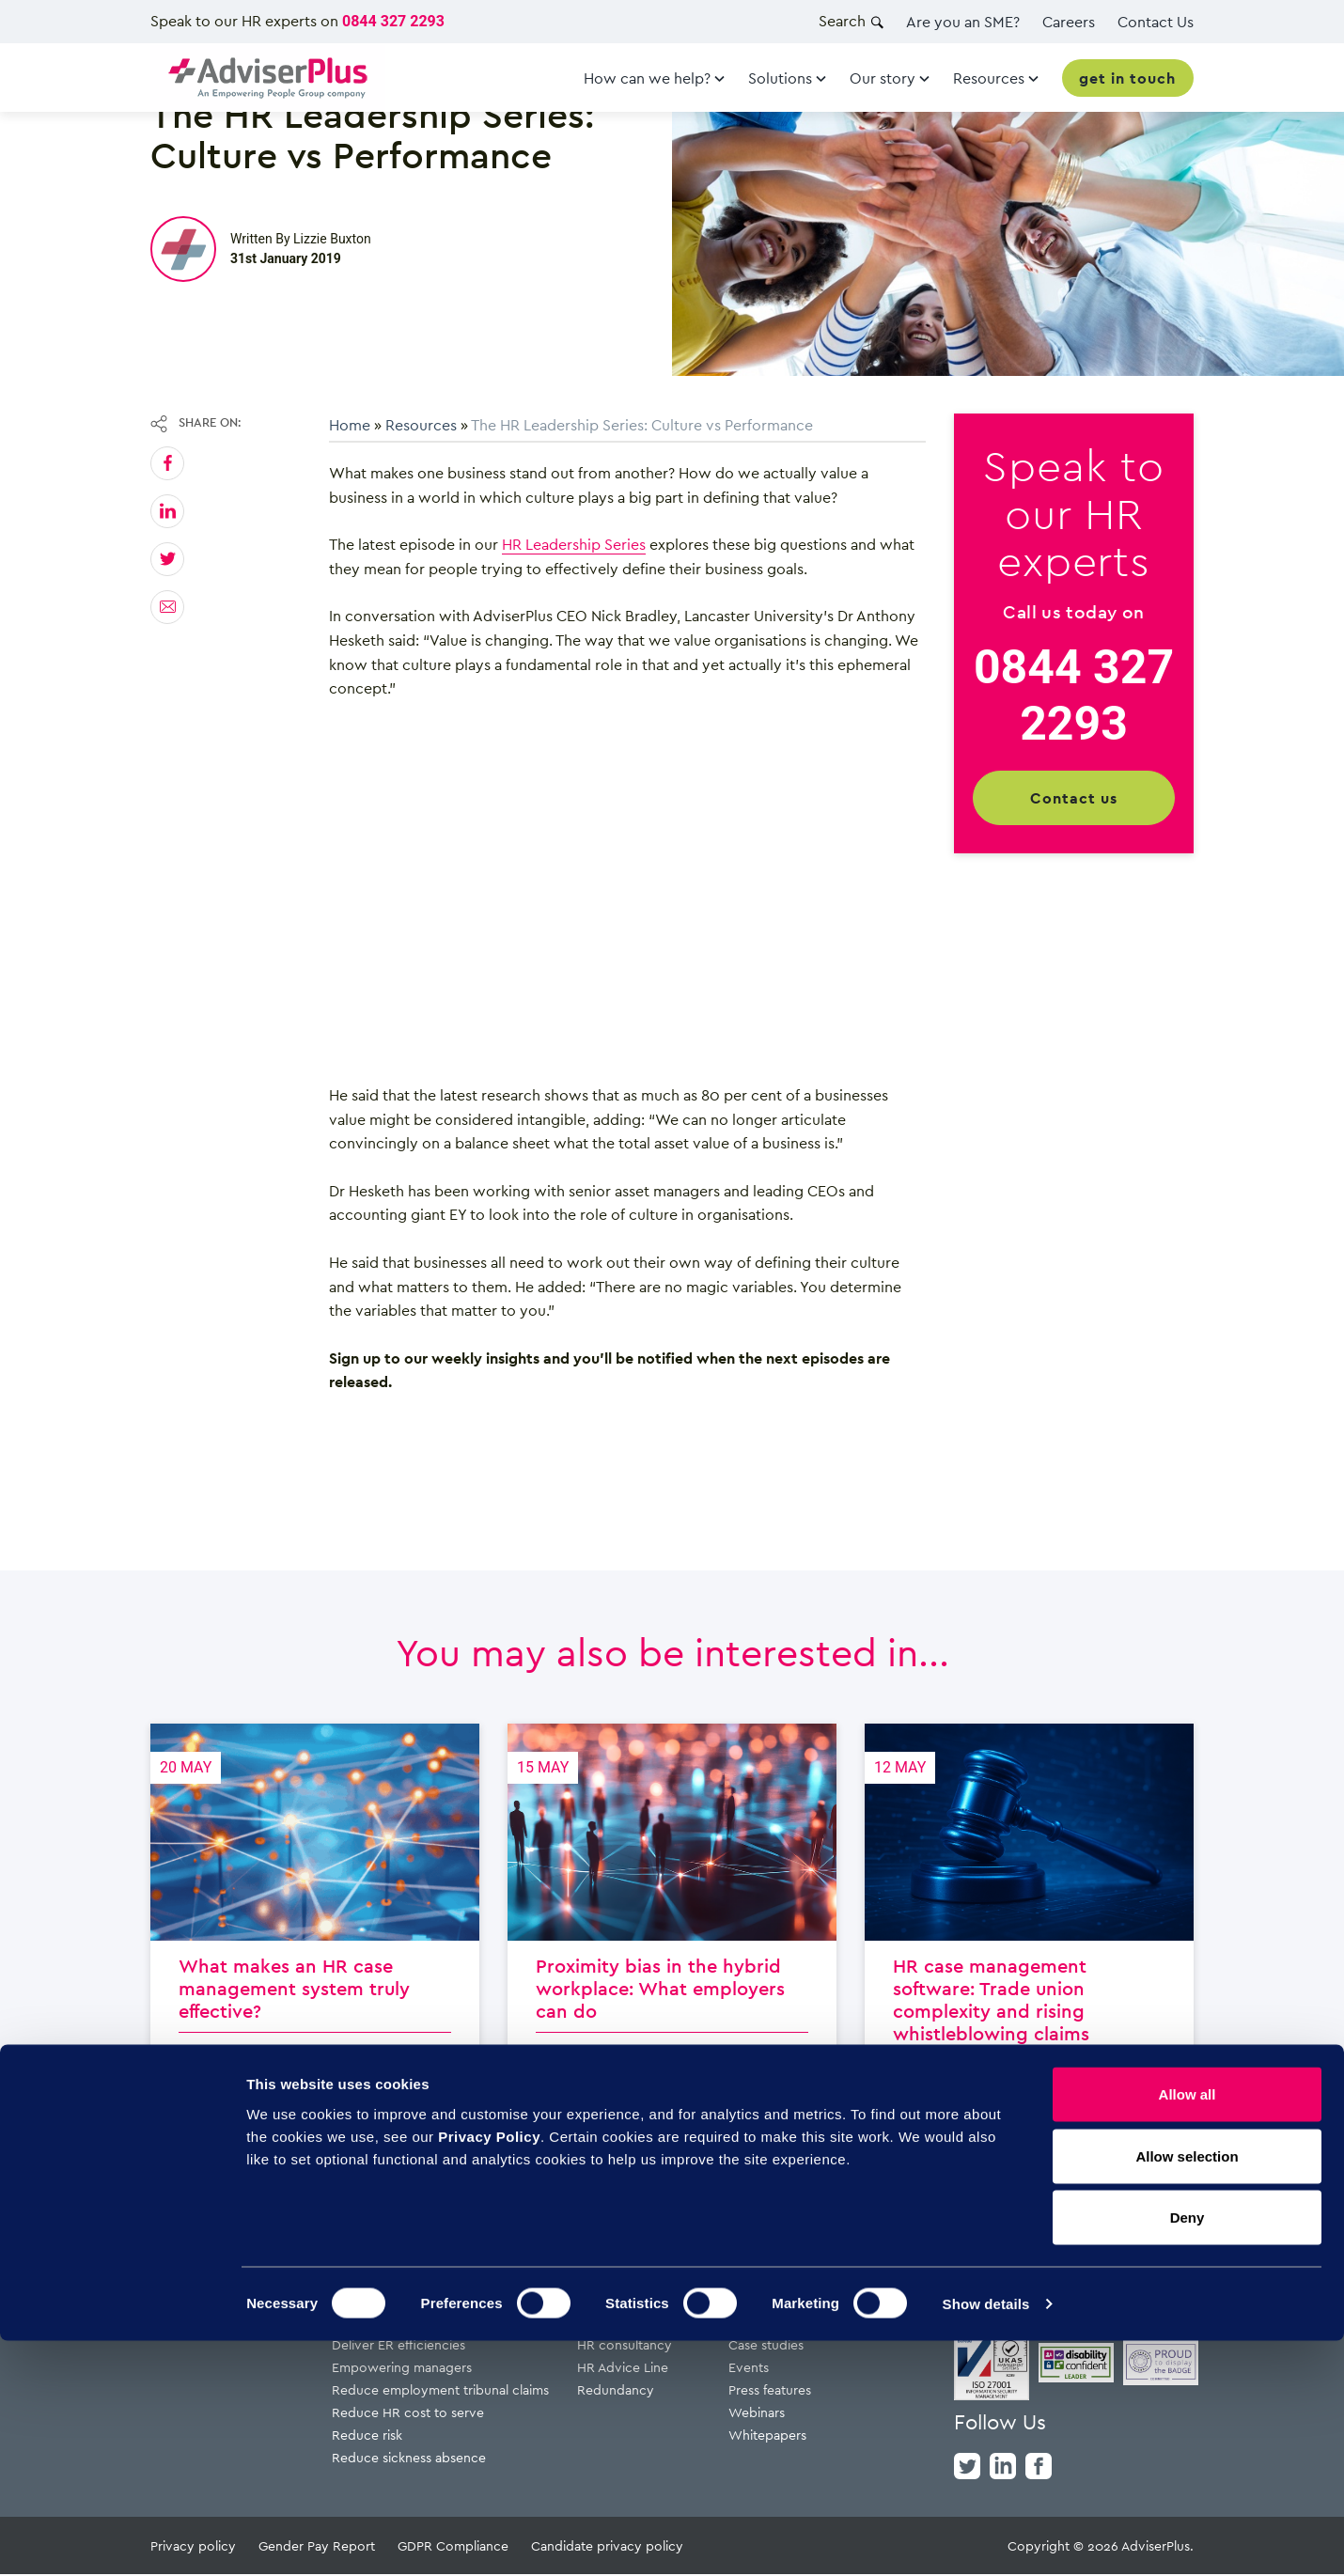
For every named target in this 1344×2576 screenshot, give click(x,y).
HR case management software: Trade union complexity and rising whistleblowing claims (1029, 1945)
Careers (1068, 21)
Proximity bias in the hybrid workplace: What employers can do (672, 1945)
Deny (1187, 2452)
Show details (986, 2539)
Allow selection (1186, 2391)
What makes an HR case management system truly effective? (314, 1945)
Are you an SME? (963, 21)
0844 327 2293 (393, 21)
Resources (421, 424)
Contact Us (1155, 21)
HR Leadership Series (574, 544)
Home (349, 424)
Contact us (1073, 797)
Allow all (1187, 2329)
